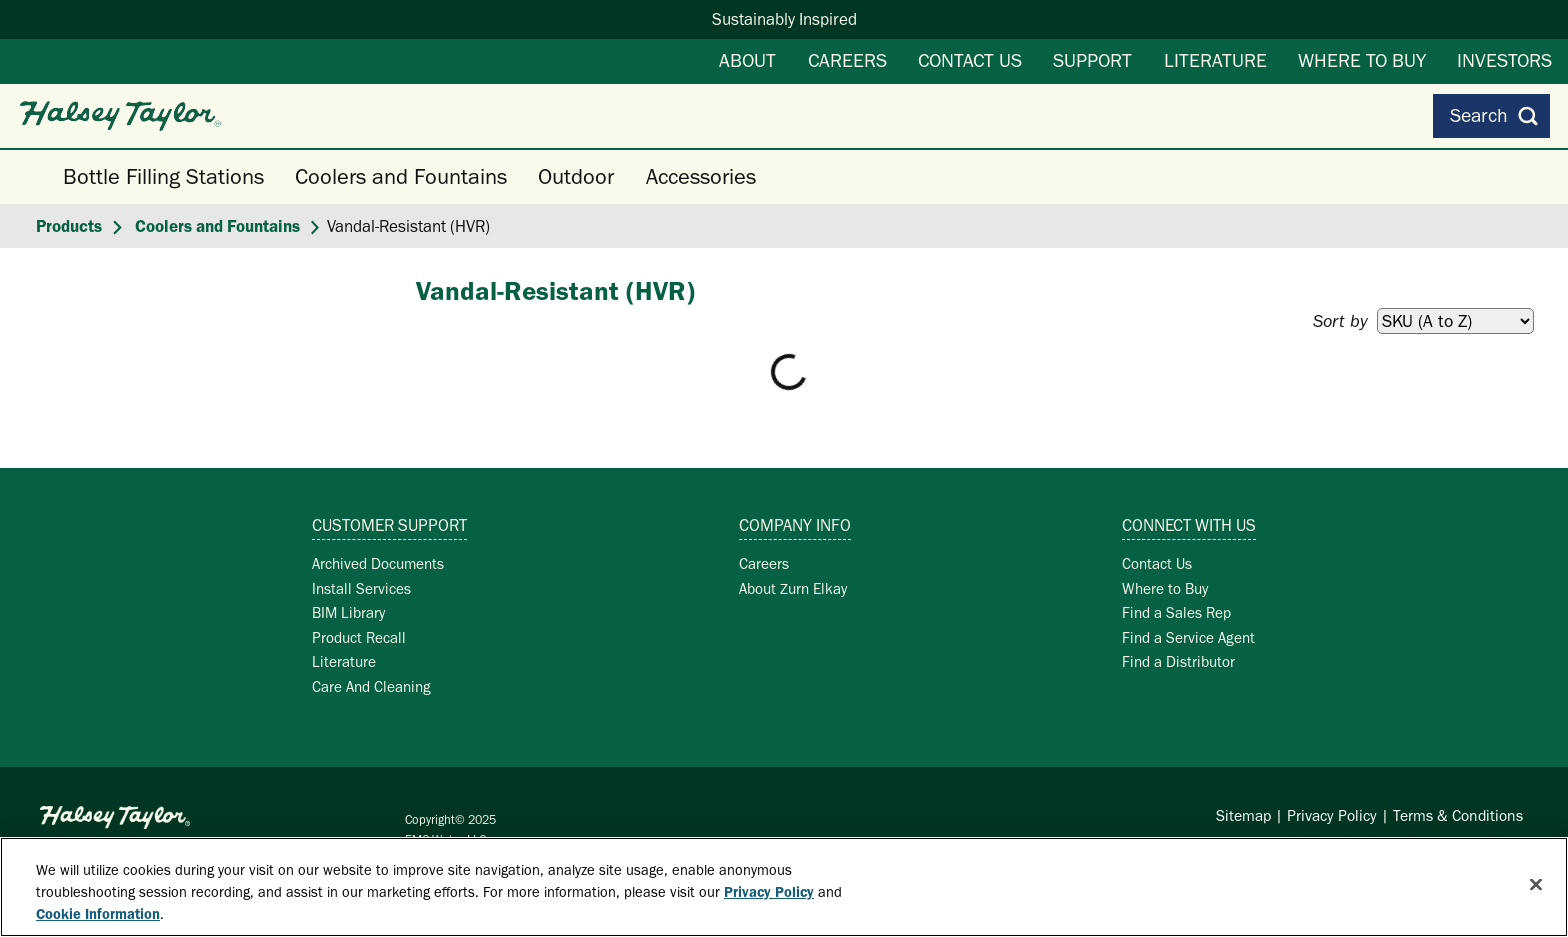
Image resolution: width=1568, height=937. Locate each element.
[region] (784, 887)
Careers (847, 60)
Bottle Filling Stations (163, 176)
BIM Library (348, 612)
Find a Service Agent (1188, 637)
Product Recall (359, 637)
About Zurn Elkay (793, 588)
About (747, 60)
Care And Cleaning (371, 686)
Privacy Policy (1332, 815)
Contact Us (970, 60)
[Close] (1536, 885)
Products (69, 226)
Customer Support (389, 525)
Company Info (795, 525)
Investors (1504, 60)
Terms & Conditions (1458, 815)
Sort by (1340, 321)
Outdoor (576, 176)
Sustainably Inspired (784, 19)
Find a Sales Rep (1176, 612)
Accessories (701, 176)
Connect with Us (1189, 525)
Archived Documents (378, 563)
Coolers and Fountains (401, 176)
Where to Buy (1362, 60)
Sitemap (1243, 815)
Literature (1215, 60)
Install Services (361, 588)
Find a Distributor (1178, 661)
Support (1092, 60)
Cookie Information (98, 914)
